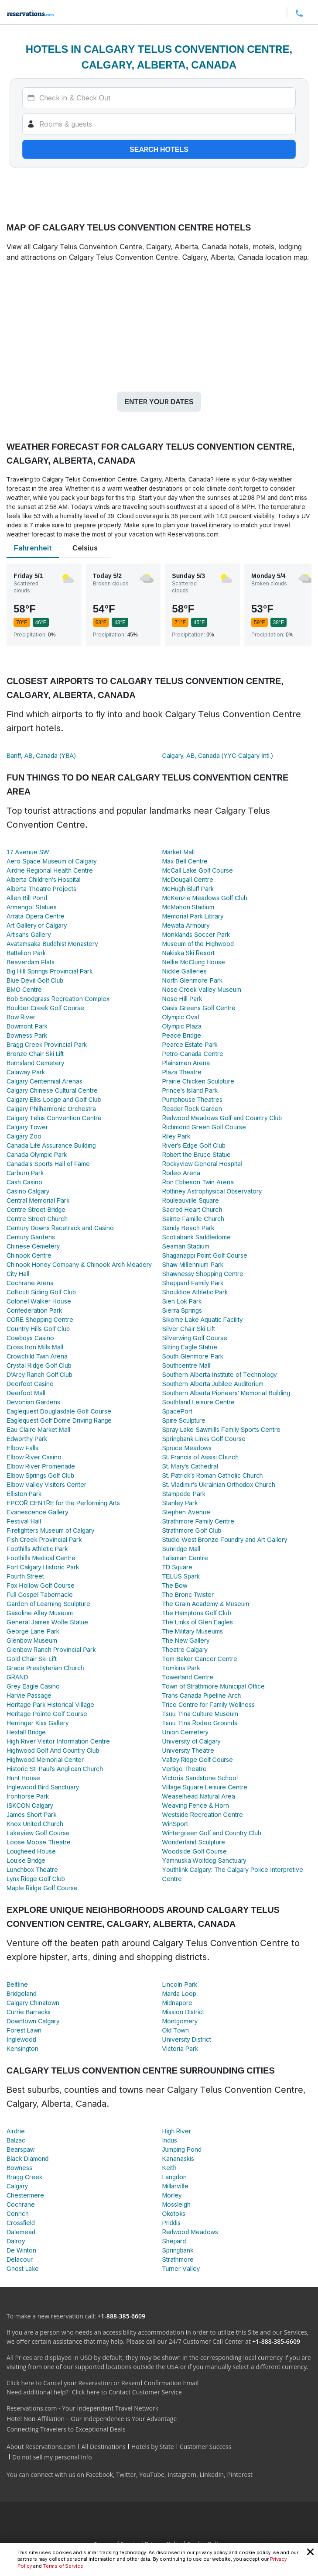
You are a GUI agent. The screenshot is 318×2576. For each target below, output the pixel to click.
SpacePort (177, 1411)
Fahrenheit (32, 547)
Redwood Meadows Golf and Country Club (222, 1117)
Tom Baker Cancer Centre (199, 1658)
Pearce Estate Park (190, 1044)
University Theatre (188, 1750)
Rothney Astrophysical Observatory (212, 1191)
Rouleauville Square (190, 1200)
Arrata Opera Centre (36, 916)
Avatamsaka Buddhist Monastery (52, 943)
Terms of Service (63, 2566)
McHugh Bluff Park (188, 888)
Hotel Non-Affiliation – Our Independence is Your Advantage (92, 2418)
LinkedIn (211, 2474)
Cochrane (21, 2204)
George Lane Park (33, 1631)
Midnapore (177, 2002)
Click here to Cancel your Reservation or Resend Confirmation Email (102, 2383)
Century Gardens (31, 1237)
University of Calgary (191, 1741)
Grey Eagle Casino (33, 1686)
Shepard (174, 2241)
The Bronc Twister (188, 1594)
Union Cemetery (185, 1732)
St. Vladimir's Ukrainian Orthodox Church (218, 1484)
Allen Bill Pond (27, 897)
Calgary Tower (27, 1127)
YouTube (151, 2474)
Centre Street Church (37, 1218)
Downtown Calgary (33, 2021)
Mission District (183, 2011)
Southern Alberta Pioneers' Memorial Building (226, 1392)
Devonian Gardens (33, 1402)
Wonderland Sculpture (194, 1842)
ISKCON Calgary (30, 1805)
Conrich (18, 2213)
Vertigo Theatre (184, 1768)
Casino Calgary (28, 1191)
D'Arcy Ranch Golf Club (39, 1374)
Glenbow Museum (32, 1640)
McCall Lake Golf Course (197, 870)
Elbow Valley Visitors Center (46, 1484)
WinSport (175, 1823)
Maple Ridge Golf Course (42, 1888)
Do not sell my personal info (52, 2457)
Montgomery (180, 2021)
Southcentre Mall (186, 1365)
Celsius (85, 547)
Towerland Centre (188, 1677)
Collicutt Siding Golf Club (41, 1292)
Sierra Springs (182, 1310)
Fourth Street (25, 1576)
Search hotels (159, 149)
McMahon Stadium (188, 907)
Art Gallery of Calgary (37, 925)
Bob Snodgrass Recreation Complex (58, 998)
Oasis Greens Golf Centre (199, 1007)
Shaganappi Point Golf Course (205, 1255)
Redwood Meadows (190, 2232)
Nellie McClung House (194, 962)
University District (186, 2039)
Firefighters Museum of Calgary (50, 1530)
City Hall (18, 1273)
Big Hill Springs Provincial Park (49, 971)
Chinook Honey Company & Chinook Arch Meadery (79, 1264)
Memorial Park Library (193, 916)
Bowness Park (27, 1035)
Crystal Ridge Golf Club (39, 1365)
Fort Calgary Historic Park (43, 1567)
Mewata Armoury (186, 925)
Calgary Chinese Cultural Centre (52, 1090)
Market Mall (178, 852)
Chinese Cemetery (33, 1246)
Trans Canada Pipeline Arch (201, 1695)
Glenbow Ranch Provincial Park (51, 1649)
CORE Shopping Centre (40, 1319)
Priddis (171, 2222)
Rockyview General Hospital (202, 1163)
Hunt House (23, 1778)
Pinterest (240, 2474)
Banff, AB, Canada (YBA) (41, 755)
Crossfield (21, 2222)
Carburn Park (25, 1172)
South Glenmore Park (192, 1356)
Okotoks (174, 2213)
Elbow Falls (22, 1447)
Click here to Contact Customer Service (127, 2392)
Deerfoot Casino (30, 1383)
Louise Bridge (26, 1860)
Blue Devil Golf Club (35, 980)
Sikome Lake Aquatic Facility (202, 1319)
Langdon (174, 2176)
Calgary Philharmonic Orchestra (51, 1108)
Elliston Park (24, 1493)
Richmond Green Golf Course (204, 1127)
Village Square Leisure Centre (205, 1787)
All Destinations (104, 2446)
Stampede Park (183, 1493)
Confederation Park (34, 1310)
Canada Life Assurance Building (51, 1145)
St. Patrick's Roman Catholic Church (212, 1475)
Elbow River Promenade (41, 1466)
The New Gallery (186, 1640)
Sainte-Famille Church (193, 1218)
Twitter (126, 2474)
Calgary (17, 2186)
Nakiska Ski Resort (188, 952)
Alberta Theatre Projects (41, 888)
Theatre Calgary (185, 1649)
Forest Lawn (24, 2030)
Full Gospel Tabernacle (40, 1594)
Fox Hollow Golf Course (41, 1585)
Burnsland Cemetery (35, 1062)
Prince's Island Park (190, 1090)
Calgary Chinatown (33, 2002)
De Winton (21, 2250)
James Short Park (31, 1814)
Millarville (175, 2186)
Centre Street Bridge (36, 1209)
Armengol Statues (32, 907)
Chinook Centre (29, 1255)
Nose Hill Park (182, 998)
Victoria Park (180, 2048)
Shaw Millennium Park (192, 1264)
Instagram (182, 2474)
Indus (169, 2140)
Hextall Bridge (26, 1732)
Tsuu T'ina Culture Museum (200, 1713)
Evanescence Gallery (37, 1512)
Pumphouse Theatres (192, 1099)
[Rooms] (159, 123)
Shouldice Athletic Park (195, 1292)
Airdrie (16, 2131)
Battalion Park (26, 952)
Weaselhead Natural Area (198, 1796)
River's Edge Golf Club (194, 1145)
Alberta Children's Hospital (44, 879)
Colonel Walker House (39, 1301)
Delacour (20, 2259)
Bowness (19, 2167)
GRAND (17, 1677)
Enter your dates (158, 401)
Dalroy (16, 2241)
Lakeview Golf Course (38, 1833)
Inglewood (21, 2039)
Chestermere (25, 2195)
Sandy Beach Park (188, 1227)
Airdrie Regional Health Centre (50, 870)
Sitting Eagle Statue (189, 1347)
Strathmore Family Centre (198, 1521)
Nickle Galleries (184, 971)
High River (176, 2131)
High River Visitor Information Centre (58, 1741)
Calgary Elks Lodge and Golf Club (54, 1099)
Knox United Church (35, 1823)
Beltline (17, 1984)
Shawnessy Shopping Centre (203, 1273)
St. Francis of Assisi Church (200, 1457)
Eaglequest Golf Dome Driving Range (59, 1420)
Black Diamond (27, 2158)
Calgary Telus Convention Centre (54, 1117)
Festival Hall (24, 1521)
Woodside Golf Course (194, 1851)
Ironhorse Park (28, 1796)
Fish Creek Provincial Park (44, 1539)
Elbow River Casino (34, 1457)
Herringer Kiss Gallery (37, 1723)
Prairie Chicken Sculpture (198, 1081)
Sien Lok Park (182, 1301)
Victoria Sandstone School (200, 1778)
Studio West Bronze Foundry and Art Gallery (224, 1539)
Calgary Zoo (24, 1136)
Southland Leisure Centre (198, 1402)
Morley (172, 2195)
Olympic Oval (180, 1017)
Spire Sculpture (184, 1420)
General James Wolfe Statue (47, 1622)
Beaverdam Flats (31, 962)
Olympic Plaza (182, 1026)
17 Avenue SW (28, 852)
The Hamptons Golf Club (196, 1612)
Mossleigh (176, 2204)
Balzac (16, 2140)
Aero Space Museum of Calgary (52, 861)
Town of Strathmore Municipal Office (213, 1686)
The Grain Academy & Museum (206, 1603)
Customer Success (206, 2446)
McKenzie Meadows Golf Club (204, 897)
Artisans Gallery (29, 934)
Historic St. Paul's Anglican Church (55, 1768)
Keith (169, 2167)
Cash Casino (24, 1182)
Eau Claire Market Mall (38, 1429)
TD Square (177, 1567)
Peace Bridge (181, 1035)
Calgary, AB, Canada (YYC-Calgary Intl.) (217, 755)
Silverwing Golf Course (194, 1337)
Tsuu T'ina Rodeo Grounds (200, 1723)
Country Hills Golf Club (38, 1328)
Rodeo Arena (181, 1172)
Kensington (22, 2048)
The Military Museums (192, 1631)
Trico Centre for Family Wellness (208, 1704)
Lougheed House (31, 1851)
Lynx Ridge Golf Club (36, 1878)
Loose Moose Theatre (39, 1842)
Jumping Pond (182, 2149)
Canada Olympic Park (37, 1154)
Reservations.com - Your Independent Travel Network (82, 2408)
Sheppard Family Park (192, 1282)
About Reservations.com (41, 2446)
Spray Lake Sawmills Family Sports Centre (221, 1429)
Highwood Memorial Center (45, 1759)
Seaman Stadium (185, 1246)
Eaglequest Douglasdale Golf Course (59, 1411)
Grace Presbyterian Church (45, 1667)
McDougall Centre (188, 879)
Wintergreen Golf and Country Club (211, 1833)
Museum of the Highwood (198, 943)
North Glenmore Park (192, 980)
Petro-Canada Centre (192, 1053)
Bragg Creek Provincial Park (47, 1044)
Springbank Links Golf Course (204, 1438)
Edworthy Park (27, 1438)
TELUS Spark (181, 1576)
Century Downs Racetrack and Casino (60, 1227)
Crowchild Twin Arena (37, 1356)
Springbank (178, 2250)
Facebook (99, 2474)
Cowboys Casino (30, 1337)
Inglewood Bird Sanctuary (43, 1787)
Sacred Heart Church (192, 1209)
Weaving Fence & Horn (195, 1805)
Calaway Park (26, 1072)
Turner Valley (181, 2268)
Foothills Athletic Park (37, 1548)
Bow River (21, 1017)
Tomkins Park (181, 1667)
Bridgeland (22, 1993)
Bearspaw (20, 2149)
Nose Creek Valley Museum (201, 989)
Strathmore (178, 2259)
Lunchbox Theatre (32, 1869)
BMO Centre (24, 989)
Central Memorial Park (38, 1200)
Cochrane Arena (30, 1282)
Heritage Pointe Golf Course (47, 1713)
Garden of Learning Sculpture (48, 1603)
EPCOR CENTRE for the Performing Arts (63, 1502)
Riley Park (176, 1136)
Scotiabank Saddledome (196, 1237)
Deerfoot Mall (26, 1392)
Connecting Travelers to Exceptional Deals (66, 2429)
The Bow (175, 1585)
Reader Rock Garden (192, 1108)
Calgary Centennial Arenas (44, 1081)
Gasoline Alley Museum (40, 1612)
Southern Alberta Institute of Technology (219, 1374)
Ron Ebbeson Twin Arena (198, 1182)
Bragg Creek (24, 2176)
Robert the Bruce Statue (196, 1154)
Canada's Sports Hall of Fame (48, 1163)
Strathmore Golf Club (192, 1530)
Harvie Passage (29, 1695)
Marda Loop (179, 1993)
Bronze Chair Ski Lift (35, 1053)
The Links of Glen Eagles (197, 1622)
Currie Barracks (29, 2011)
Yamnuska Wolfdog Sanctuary (204, 1860)
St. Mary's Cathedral (190, 1466)
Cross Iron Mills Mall (35, 1347)
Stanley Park (180, 1502)
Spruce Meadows (187, 1447)
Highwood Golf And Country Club (53, 1750)
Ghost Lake (23, 2268)
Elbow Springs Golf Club (40, 1475)
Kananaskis (178, 2158)
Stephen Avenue (186, 1512)
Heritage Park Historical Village (50, 1704)
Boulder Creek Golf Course (45, 1007)
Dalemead (21, 2232)
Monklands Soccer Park (196, 934)
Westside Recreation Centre (202, 1814)
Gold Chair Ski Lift (32, 1658)
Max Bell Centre (185, 861)
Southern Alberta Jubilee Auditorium (213, 1383)
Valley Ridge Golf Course (197, 1759)
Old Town (175, 2030)
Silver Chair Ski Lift (188, 1328)
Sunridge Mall (181, 1548)
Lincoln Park (179, 1984)
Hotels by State (152, 2446)
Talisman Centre (185, 1557)
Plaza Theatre (182, 1072)
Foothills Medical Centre (41, 1557)
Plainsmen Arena (186, 1062)
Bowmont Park (27, 1026)
